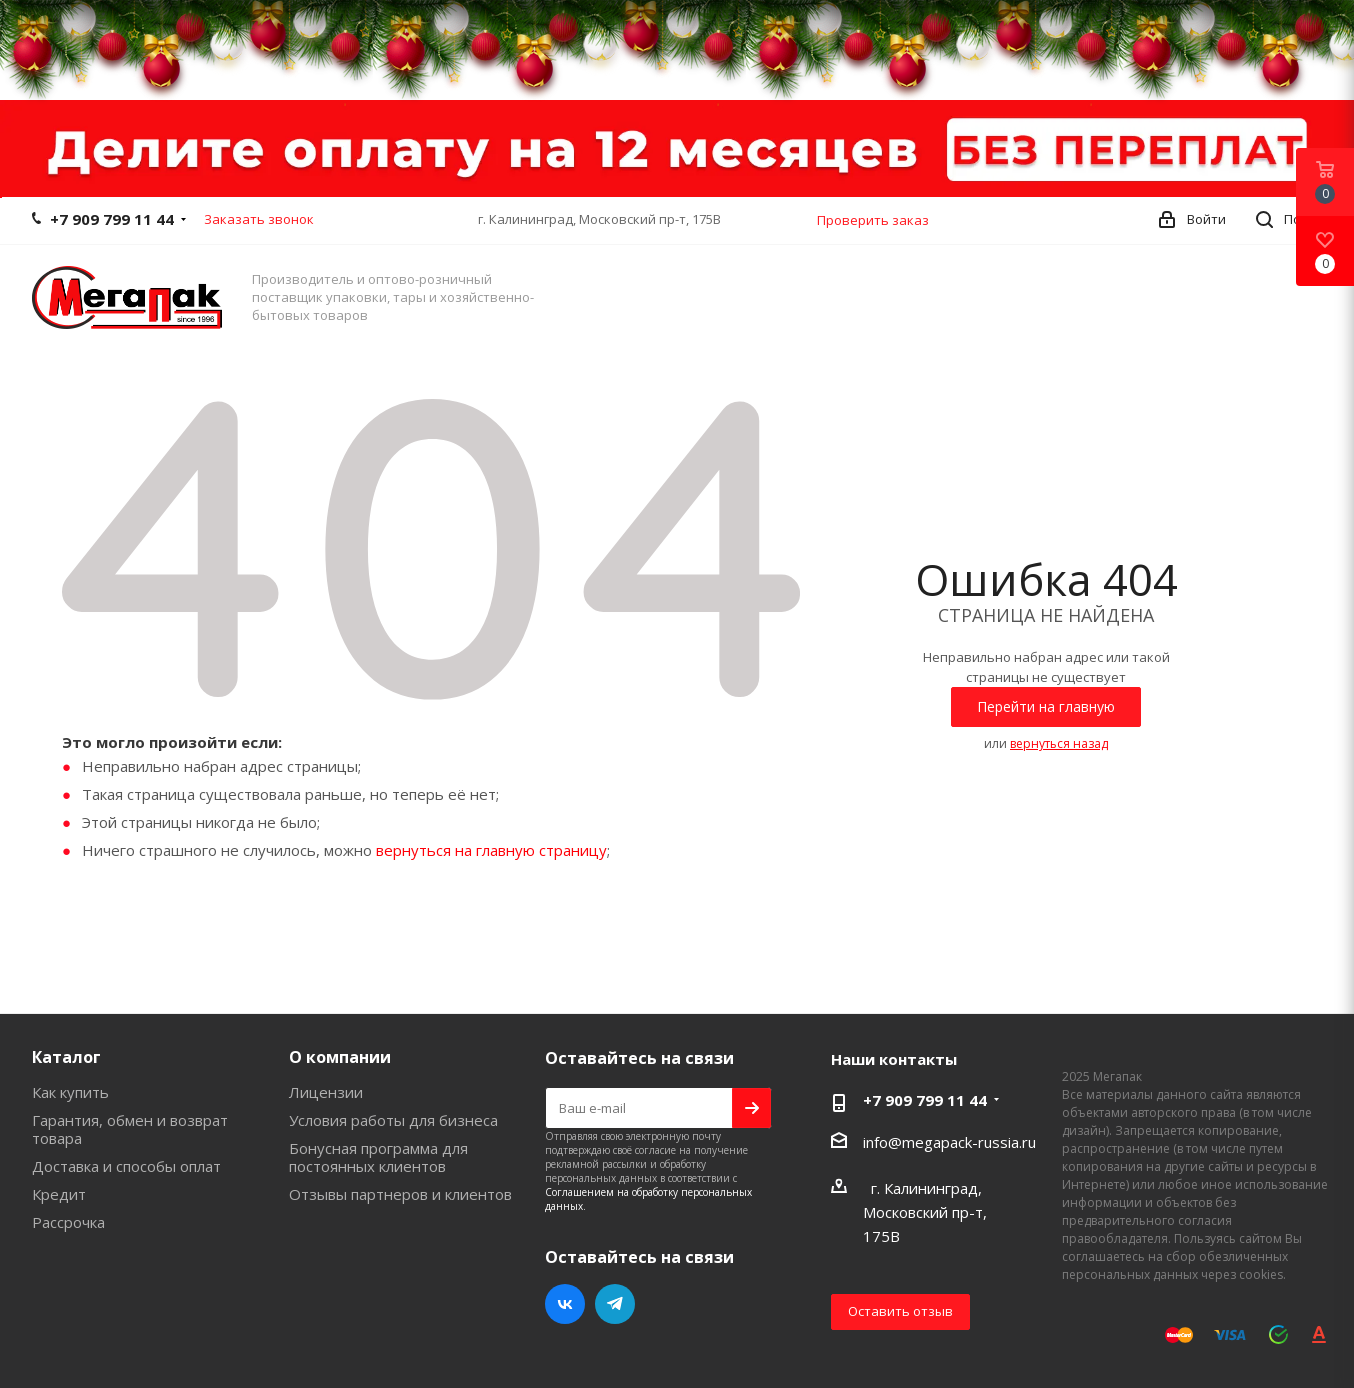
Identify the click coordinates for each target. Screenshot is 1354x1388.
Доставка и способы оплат (126, 1166)
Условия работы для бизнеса (393, 1120)
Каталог (66, 1057)
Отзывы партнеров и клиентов (400, 1194)
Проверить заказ (873, 220)
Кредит (59, 1194)
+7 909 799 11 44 (112, 219)
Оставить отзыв (900, 1311)
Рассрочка (68, 1222)
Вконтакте (565, 1304)
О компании (340, 1057)
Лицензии (326, 1092)
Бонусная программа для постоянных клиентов (378, 1157)
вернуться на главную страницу (491, 850)
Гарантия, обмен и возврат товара (130, 1129)
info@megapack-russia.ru (949, 1142)
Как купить (70, 1092)
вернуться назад (1059, 743)
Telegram (615, 1304)
